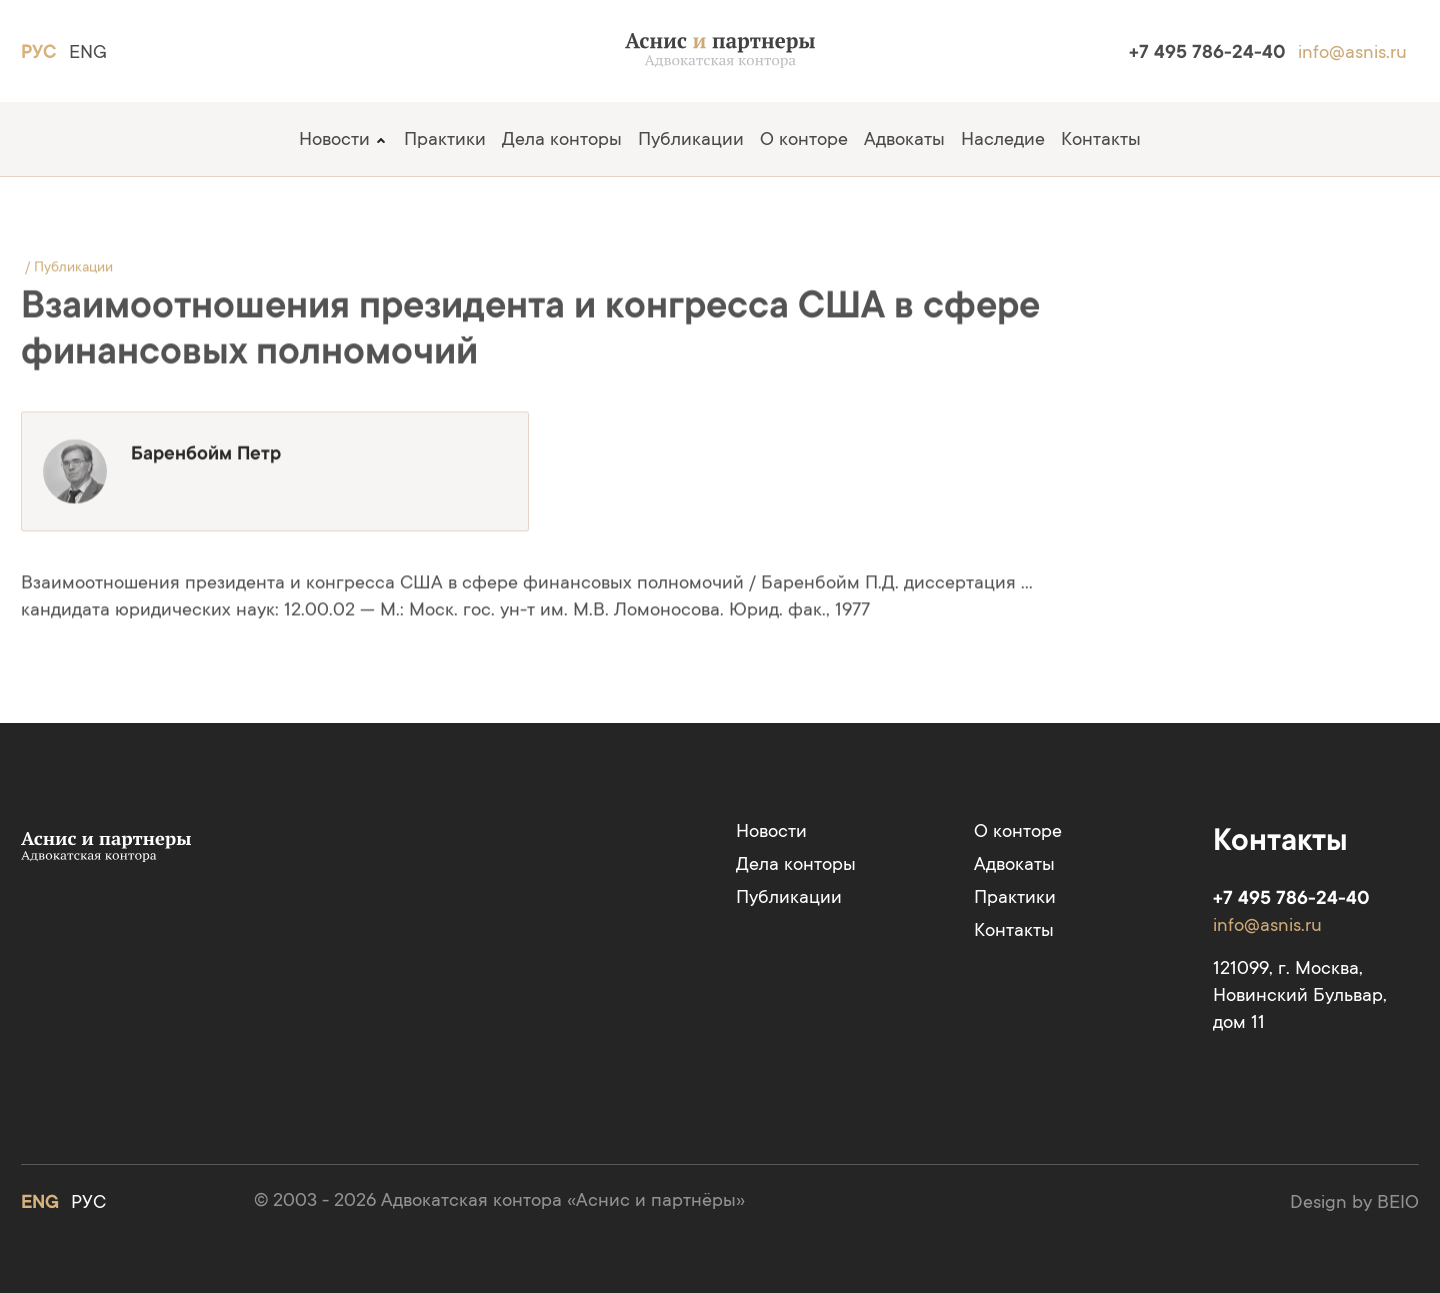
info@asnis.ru (1352, 51)
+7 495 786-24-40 (1207, 51)
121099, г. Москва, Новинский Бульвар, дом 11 (1300, 994)
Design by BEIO (1354, 1201)
